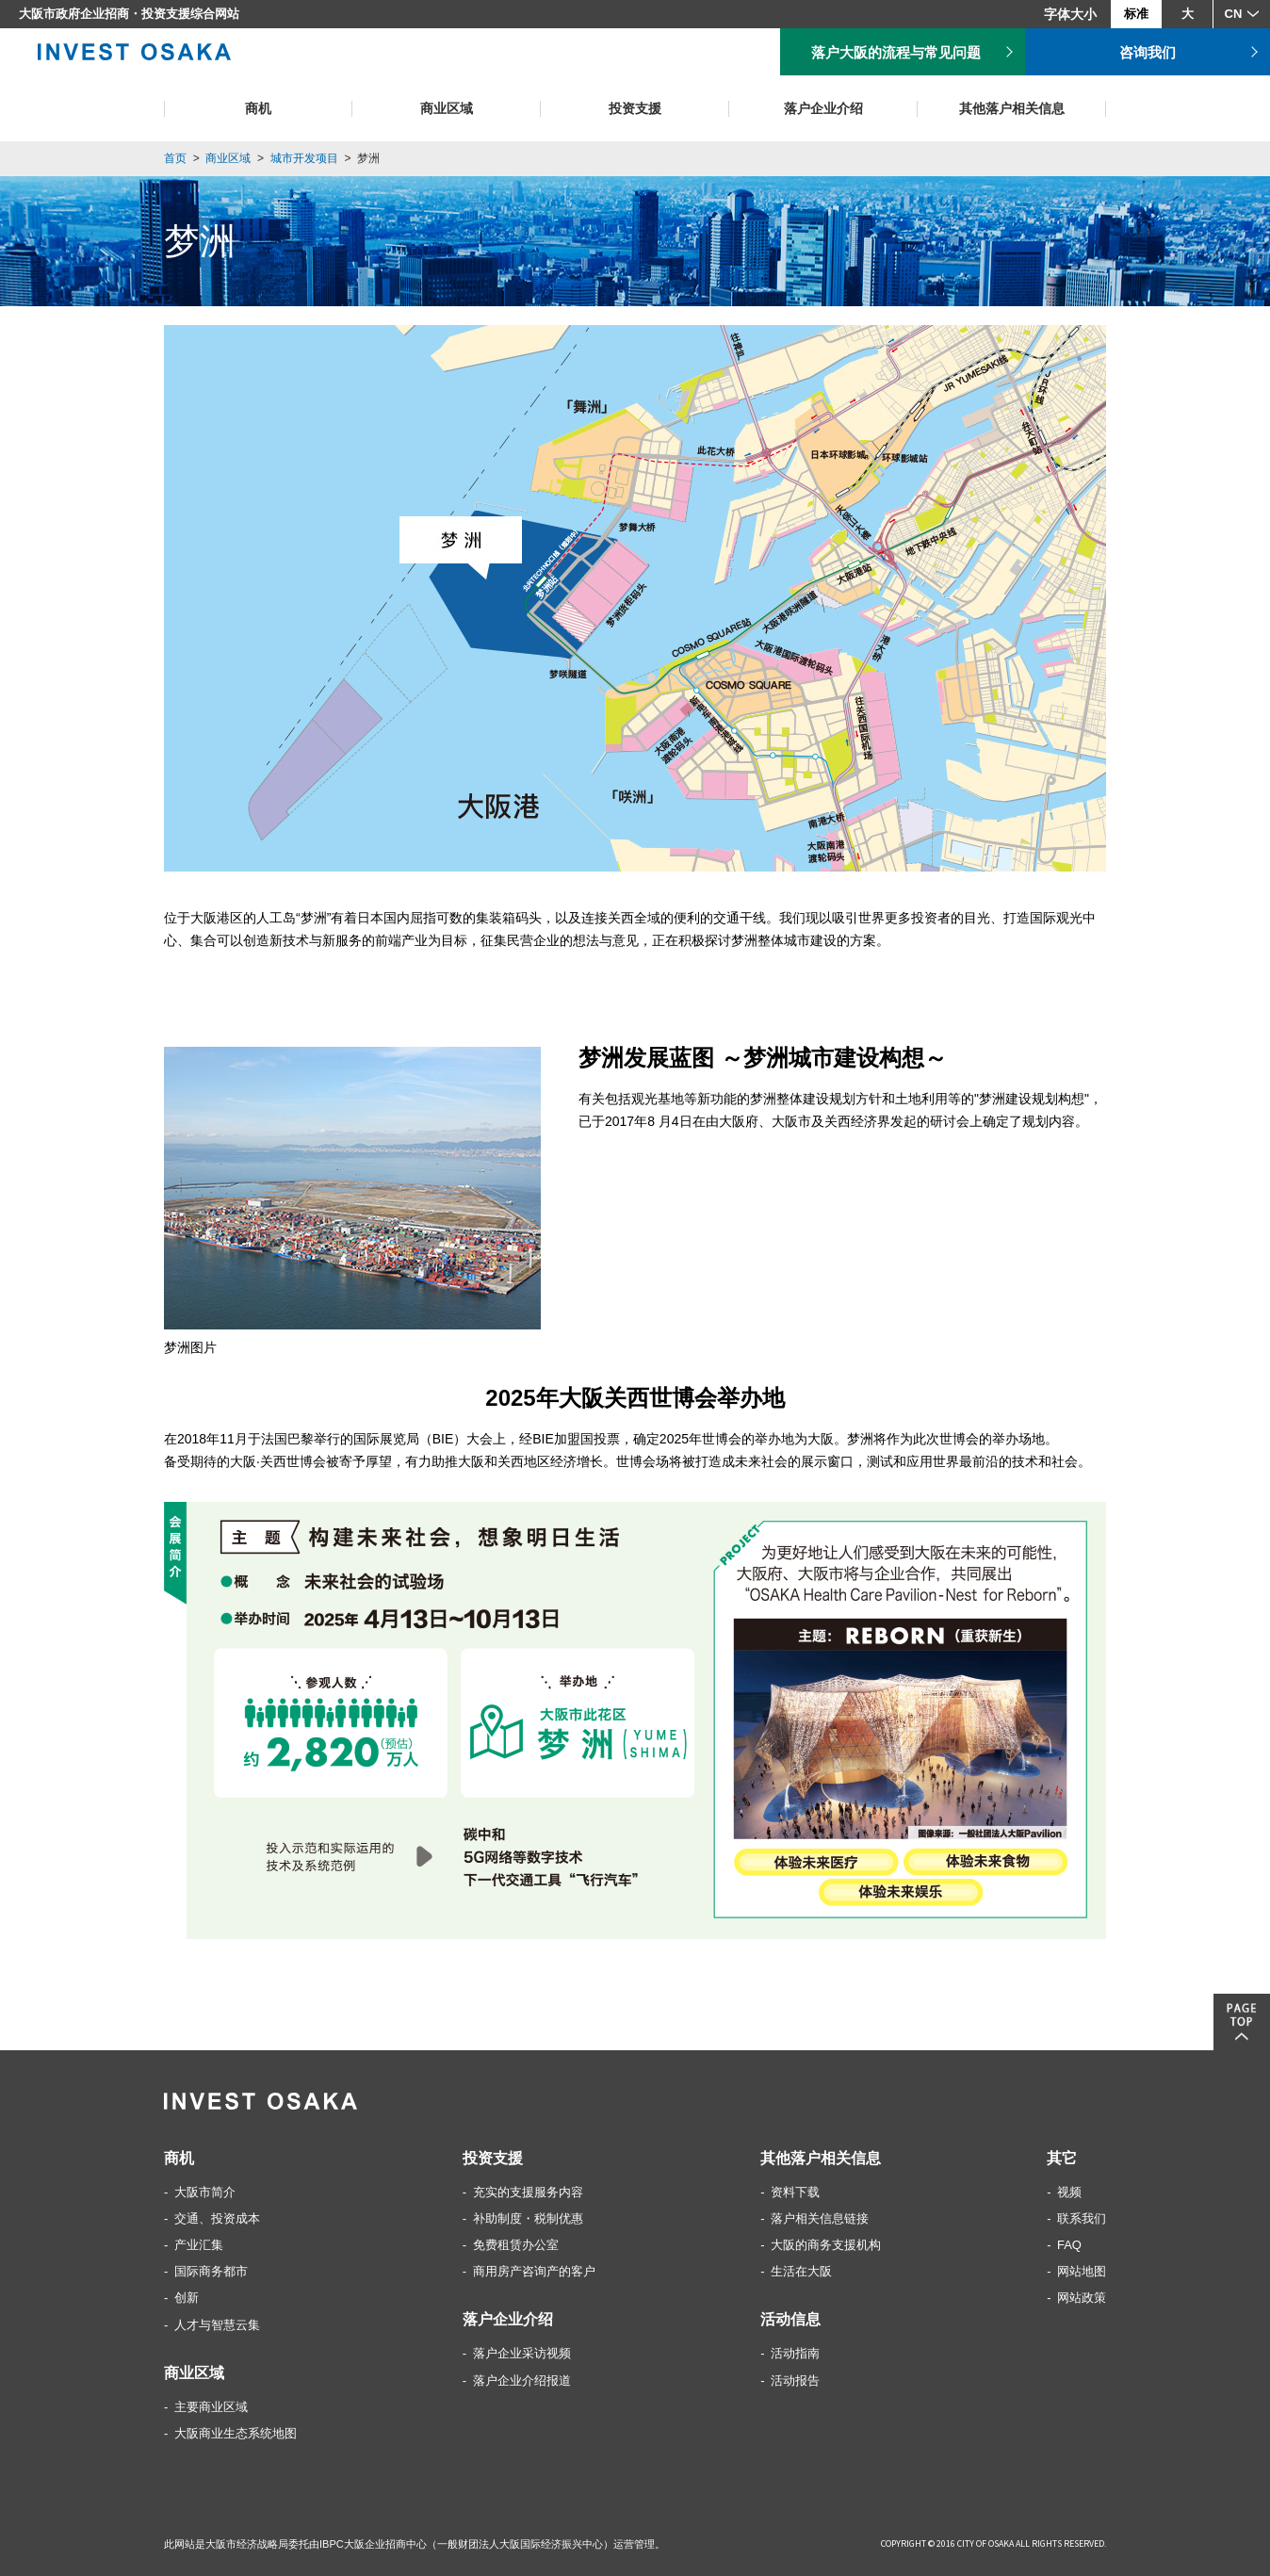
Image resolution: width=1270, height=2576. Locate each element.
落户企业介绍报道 (522, 2380)
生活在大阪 (801, 2271)
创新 (186, 2298)
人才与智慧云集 (217, 2325)
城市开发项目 (304, 158)
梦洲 (368, 158)
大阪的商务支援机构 (826, 2245)
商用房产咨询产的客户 (534, 2271)
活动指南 (795, 2353)
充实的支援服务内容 (528, 2192)
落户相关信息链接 (820, 2218)
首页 (175, 158)
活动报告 (795, 2380)
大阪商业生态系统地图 (235, 2433)
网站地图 (1081, 2271)
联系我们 (1081, 2218)
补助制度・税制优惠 (528, 2218)
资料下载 (795, 2192)
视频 (1069, 2192)
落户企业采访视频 (522, 2353)
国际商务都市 (211, 2271)
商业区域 (228, 158)
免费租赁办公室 (516, 2245)
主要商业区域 (211, 2407)
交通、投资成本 (217, 2218)
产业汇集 (198, 2245)
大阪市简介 (205, 2192)
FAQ (1069, 2245)
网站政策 (1081, 2298)
